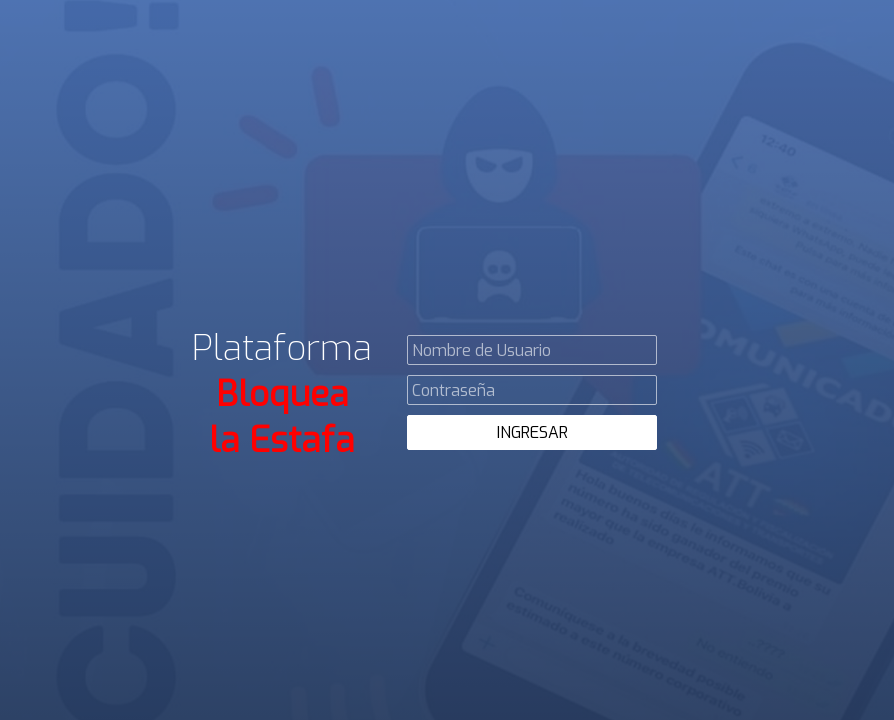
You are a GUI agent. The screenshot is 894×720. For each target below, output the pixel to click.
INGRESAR (532, 432)
